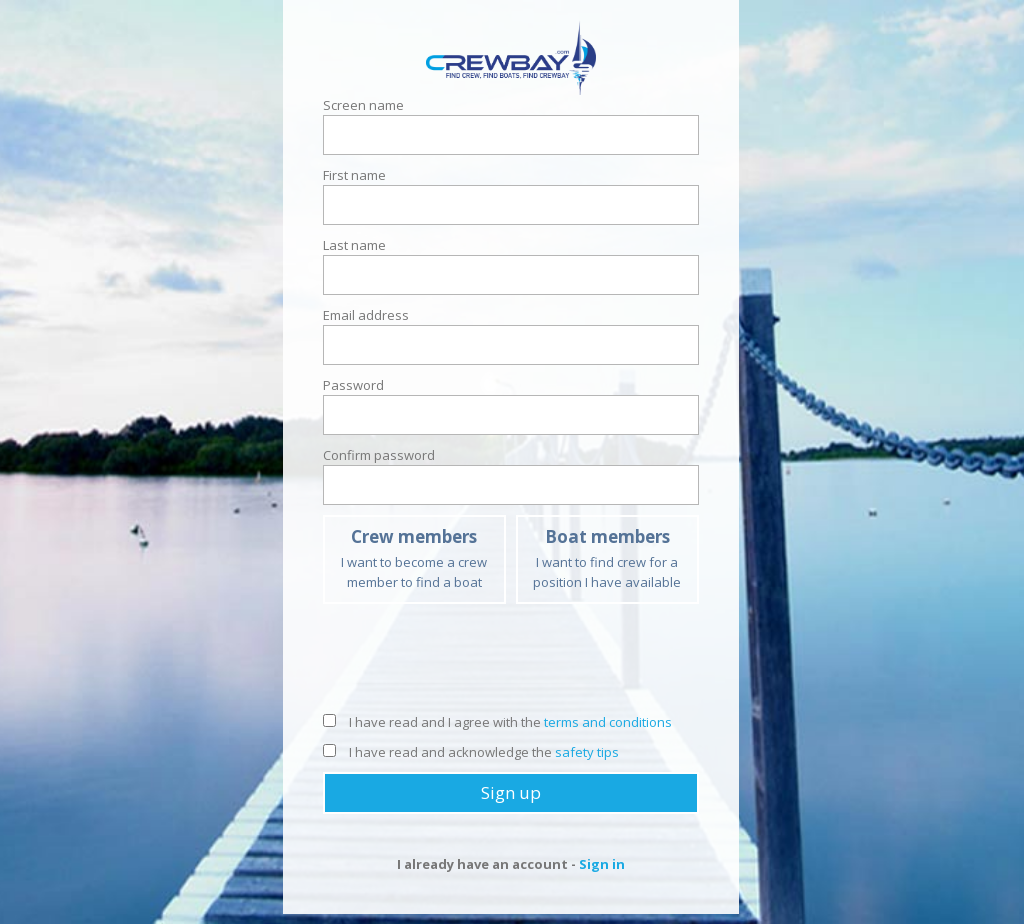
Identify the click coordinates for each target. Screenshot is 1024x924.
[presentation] (511, 663)
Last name (354, 245)
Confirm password (379, 455)
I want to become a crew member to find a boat (414, 558)
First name (354, 175)
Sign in (602, 864)
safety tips (587, 752)
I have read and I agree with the (497, 722)
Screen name (363, 105)
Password (353, 385)
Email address (366, 315)
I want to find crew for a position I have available (607, 558)
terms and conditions (608, 722)
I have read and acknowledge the (471, 752)
